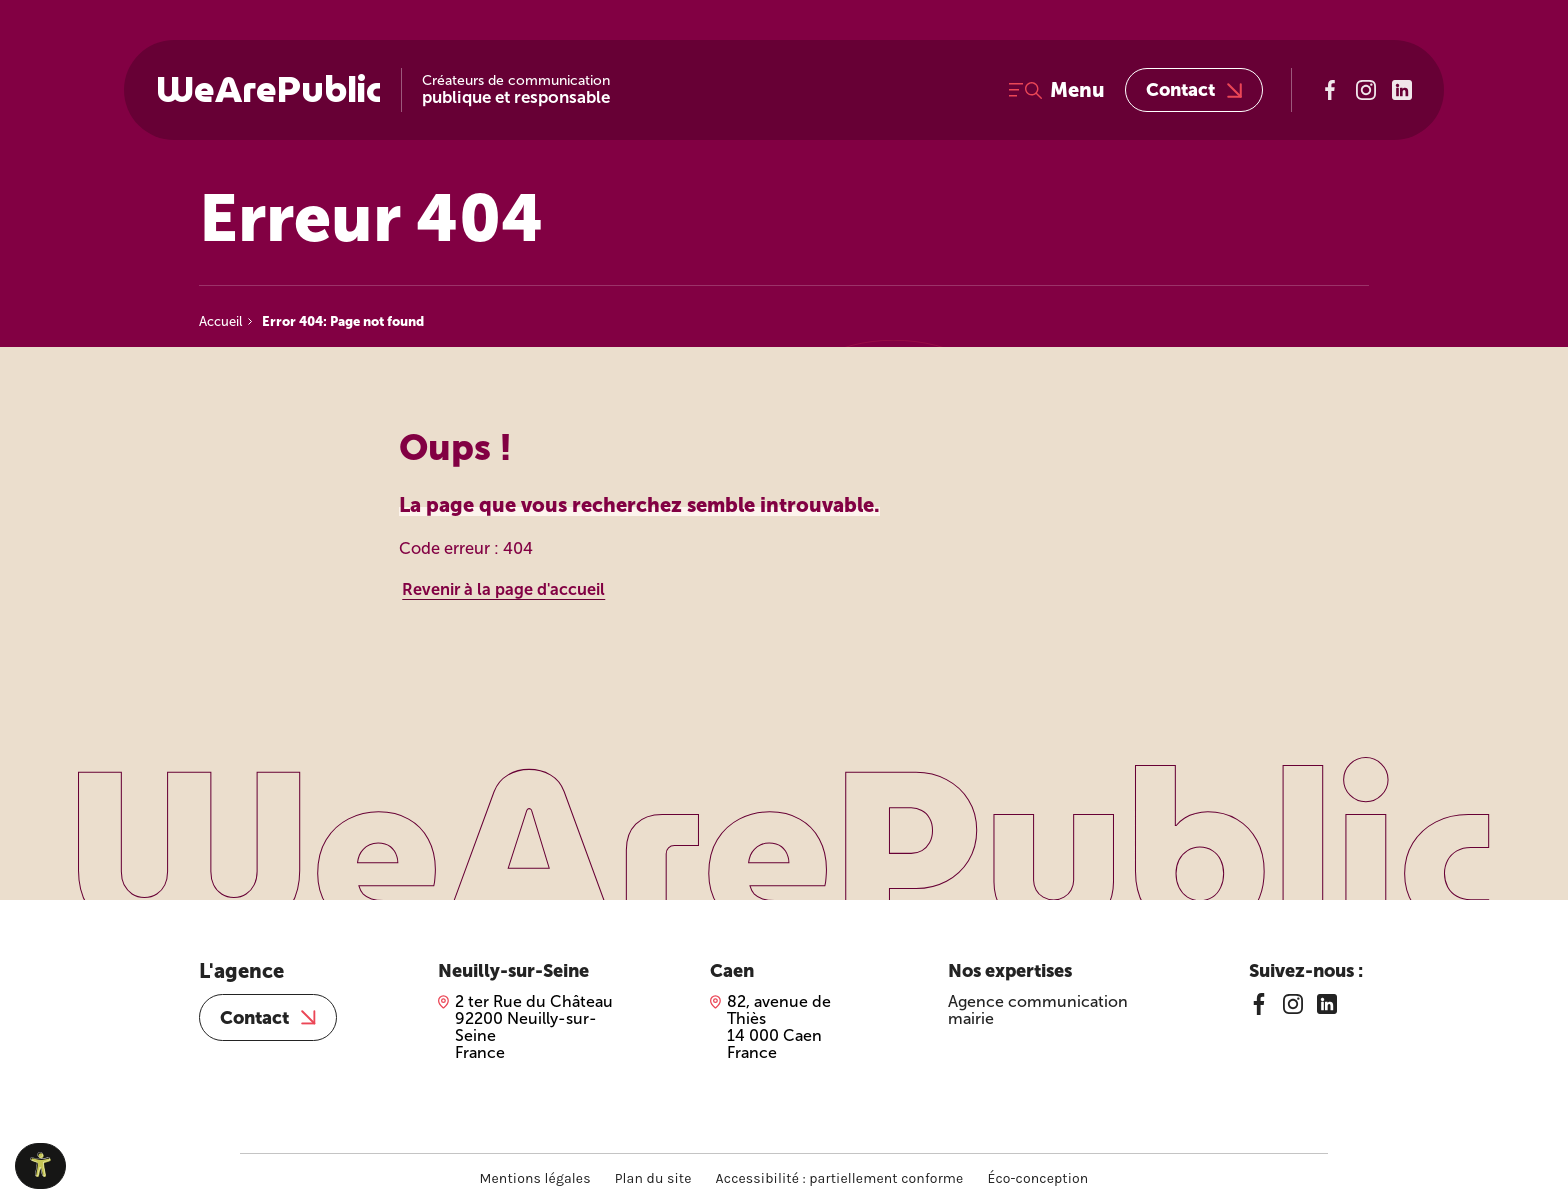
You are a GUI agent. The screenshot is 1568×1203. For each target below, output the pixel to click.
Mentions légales (535, 1178)
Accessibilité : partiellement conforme (840, 1178)
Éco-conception (1037, 1178)
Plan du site (653, 1178)
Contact (1194, 89)
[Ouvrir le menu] (1057, 90)
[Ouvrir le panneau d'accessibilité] (40, 1166)
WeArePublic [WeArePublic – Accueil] (268, 90)
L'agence (241, 971)
